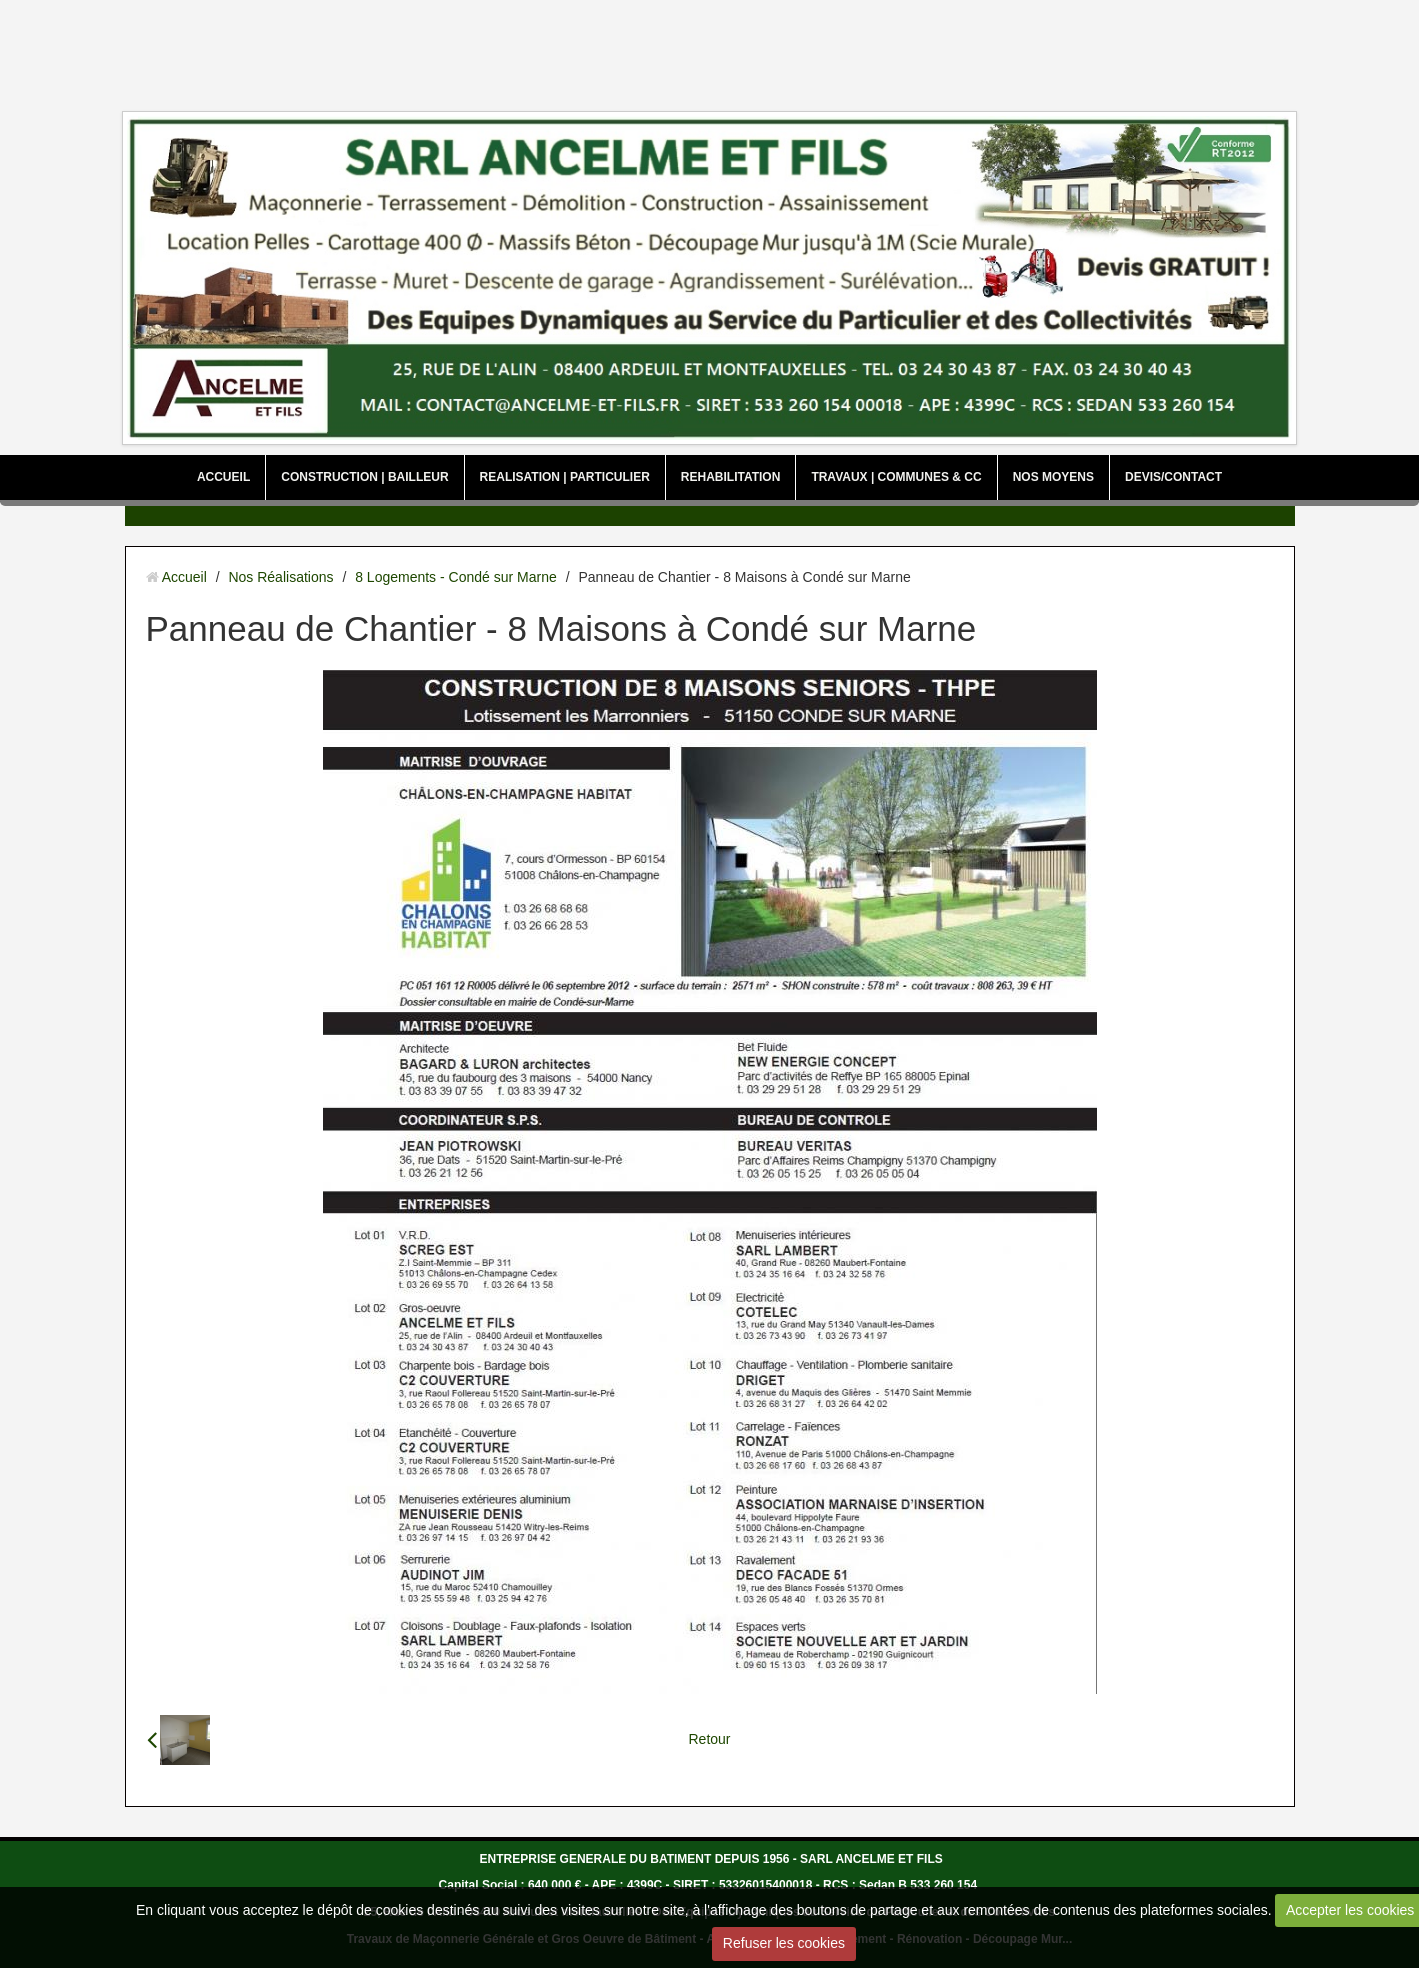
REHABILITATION (731, 477)
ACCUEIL (223, 477)
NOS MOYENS (1053, 477)
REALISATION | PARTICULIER (565, 477)
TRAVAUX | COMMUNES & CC (896, 477)
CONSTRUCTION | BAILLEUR (364, 477)
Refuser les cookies (784, 1943)
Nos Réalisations (280, 577)
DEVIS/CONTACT (1173, 477)
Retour (709, 1739)
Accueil (184, 577)
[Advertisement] (710, 50)
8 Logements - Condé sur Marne (456, 577)
